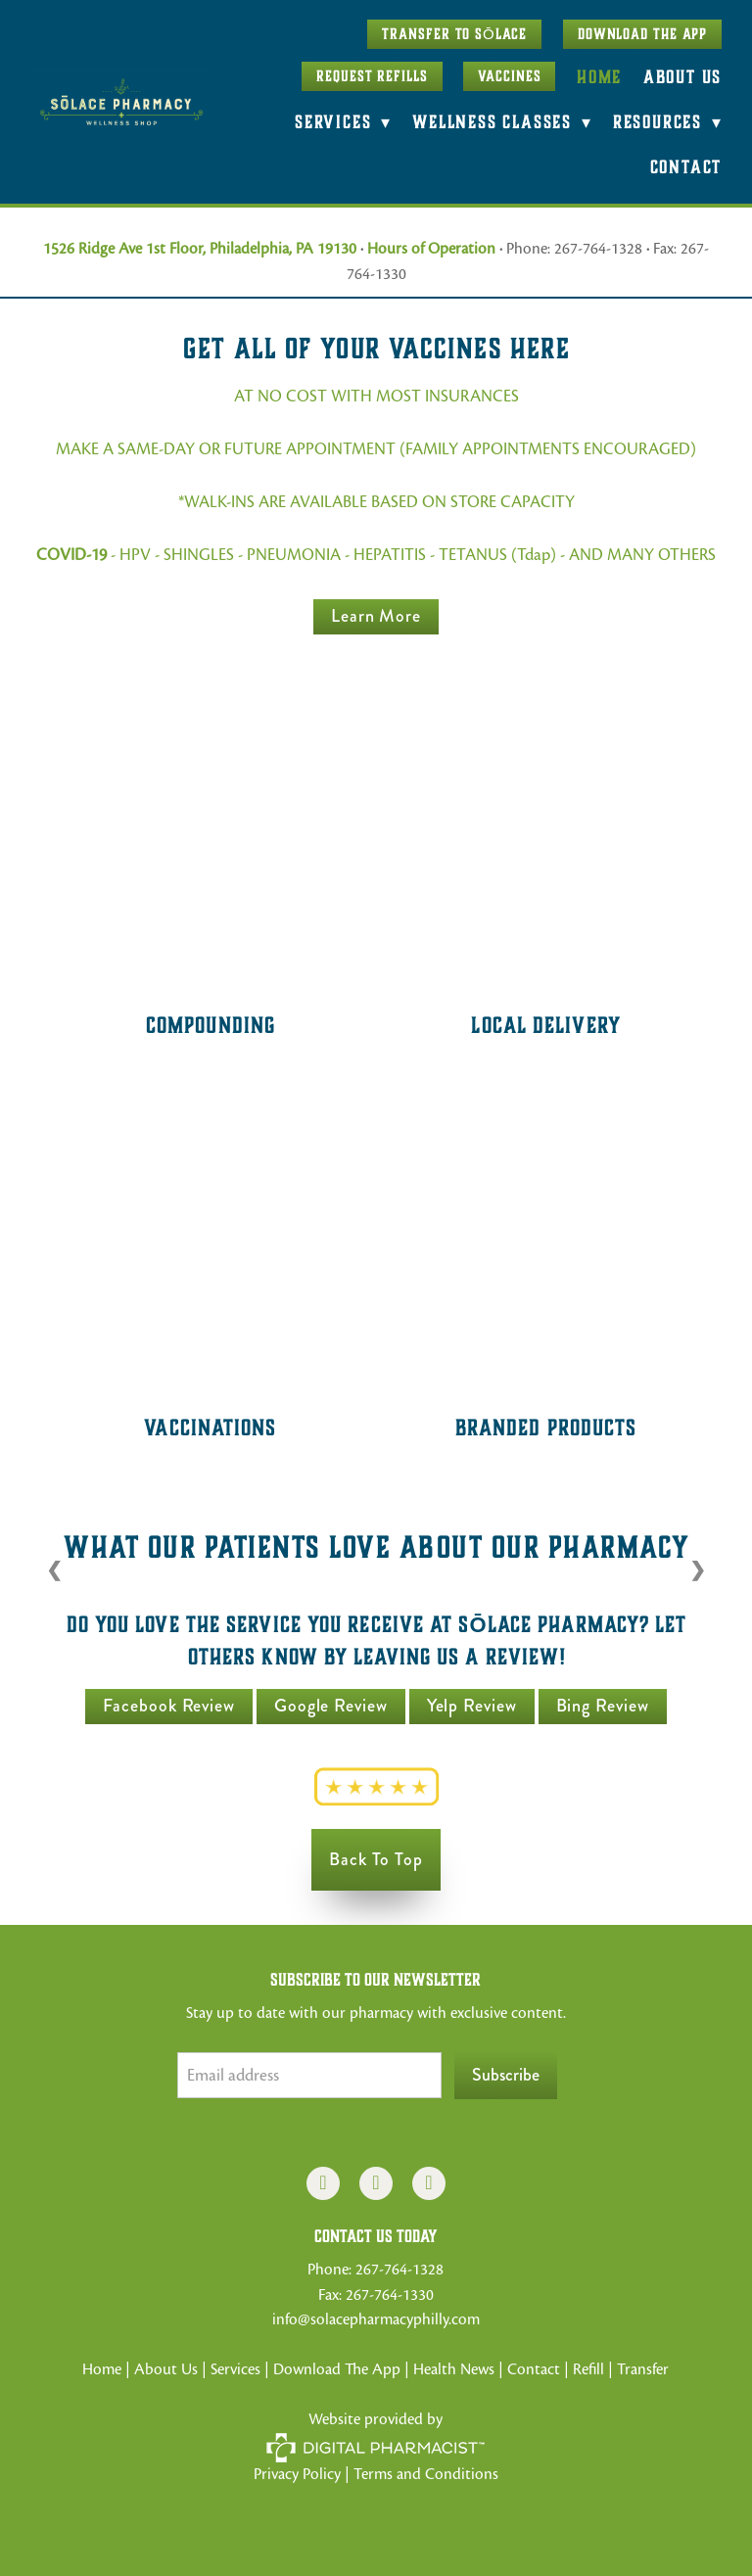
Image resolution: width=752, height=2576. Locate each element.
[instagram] (376, 2183)
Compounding (210, 1025)
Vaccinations (210, 1427)
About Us (682, 77)
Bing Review (602, 1705)
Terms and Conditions (425, 2474)
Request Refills (372, 76)
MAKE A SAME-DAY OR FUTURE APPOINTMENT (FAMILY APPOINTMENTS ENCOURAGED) (376, 449)
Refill (590, 2369)
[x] (429, 2183)
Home (599, 77)
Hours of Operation (431, 248)
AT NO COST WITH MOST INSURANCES (376, 396)
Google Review (331, 1705)
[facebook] (323, 2183)
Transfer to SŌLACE (454, 34)
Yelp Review (472, 1705)
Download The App (642, 34)
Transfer (643, 2369)
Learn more (376, 616)
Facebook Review (169, 1705)
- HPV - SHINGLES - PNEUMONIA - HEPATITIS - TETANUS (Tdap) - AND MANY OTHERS (376, 554)
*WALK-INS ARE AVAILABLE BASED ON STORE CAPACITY (376, 502)
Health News (453, 2369)
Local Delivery (545, 1025)
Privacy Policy (297, 2474)
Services (235, 2369)
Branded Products (546, 1427)
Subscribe (506, 2074)
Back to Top (376, 1859)
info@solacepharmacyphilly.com (376, 2319)
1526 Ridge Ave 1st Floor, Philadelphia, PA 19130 (199, 248)
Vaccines (509, 76)
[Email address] (309, 2075)
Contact (686, 167)
